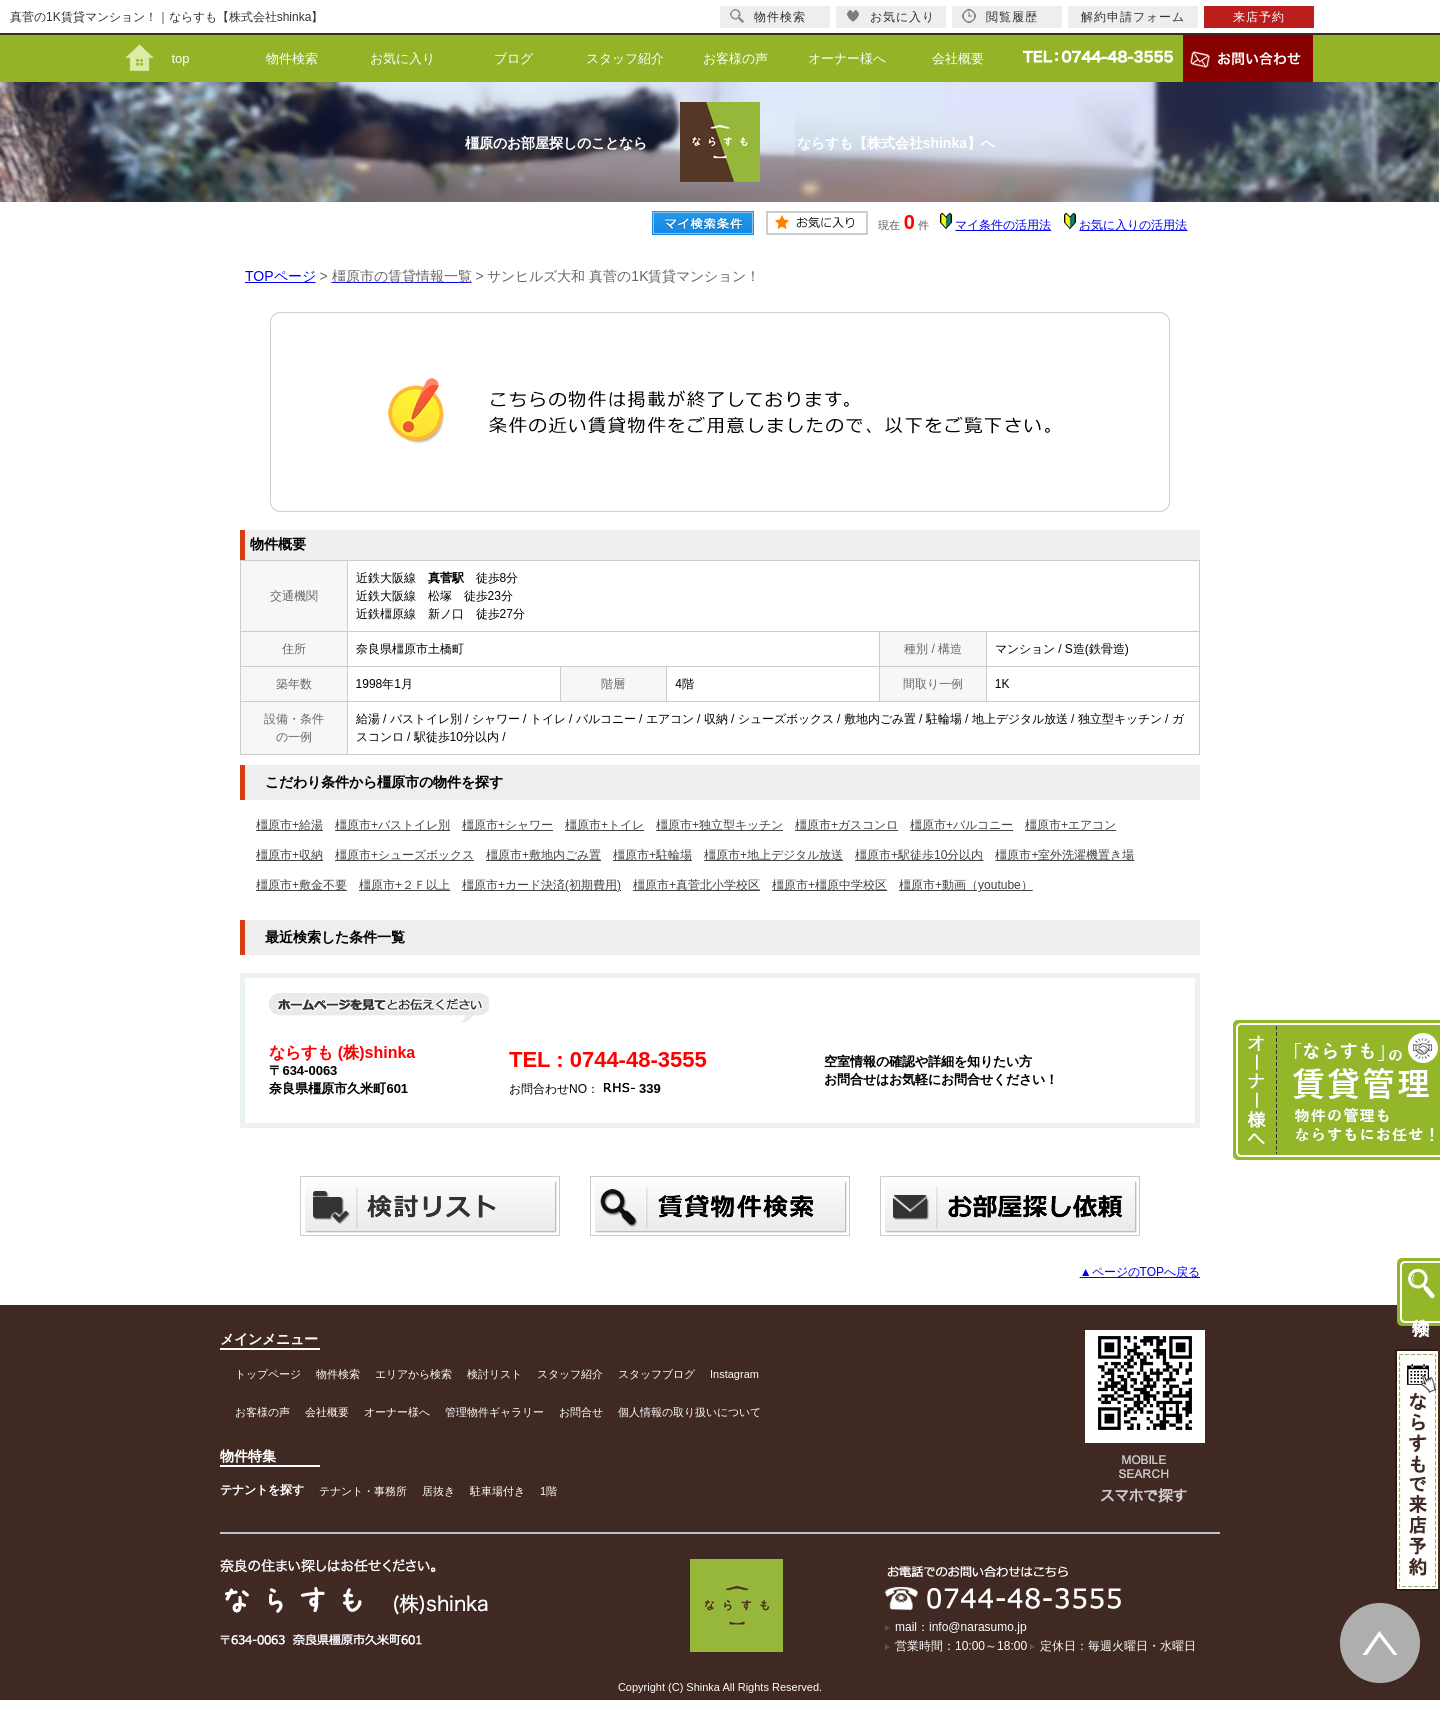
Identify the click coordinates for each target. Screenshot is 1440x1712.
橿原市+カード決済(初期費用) (541, 885)
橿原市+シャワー (507, 825)
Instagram (734, 1374)
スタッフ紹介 (625, 58)
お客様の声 (735, 58)
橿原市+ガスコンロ (846, 825)
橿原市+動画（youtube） (966, 885)
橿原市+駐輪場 (652, 855)
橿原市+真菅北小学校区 (696, 885)
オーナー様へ (847, 58)
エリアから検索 (413, 1374)
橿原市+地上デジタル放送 (773, 855)
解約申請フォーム (1133, 17)
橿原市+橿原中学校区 (829, 885)
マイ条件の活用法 (1003, 225)
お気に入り (402, 58)
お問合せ (581, 1412)
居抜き (438, 1491)
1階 (548, 1491)
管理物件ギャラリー (494, 1412)
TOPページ (280, 276)
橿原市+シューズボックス (404, 855)
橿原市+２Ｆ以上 (404, 885)
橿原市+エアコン (1070, 825)
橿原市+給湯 (289, 825)
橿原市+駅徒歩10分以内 (919, 855)
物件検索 (292, 58)
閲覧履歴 (1000, 16)
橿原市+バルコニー (961, 825)
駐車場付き (497, 1491)
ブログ (513, 58)
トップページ (268, 1374)
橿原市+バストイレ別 (392, 825)
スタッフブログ (656, 1374)
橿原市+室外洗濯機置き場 (1064, 855)
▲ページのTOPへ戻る (1140, 1272)
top (180, 58)
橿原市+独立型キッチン (719, 825)
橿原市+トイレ (604, 825)
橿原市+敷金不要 (301, 885)
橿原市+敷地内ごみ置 (543, 855)
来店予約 (1259, 17)
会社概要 (958, 58)
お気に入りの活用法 (1133, 225)
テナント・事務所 (363, 1491)
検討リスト (494, 1374)
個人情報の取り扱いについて (689, 1412)
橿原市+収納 (289, 855)
